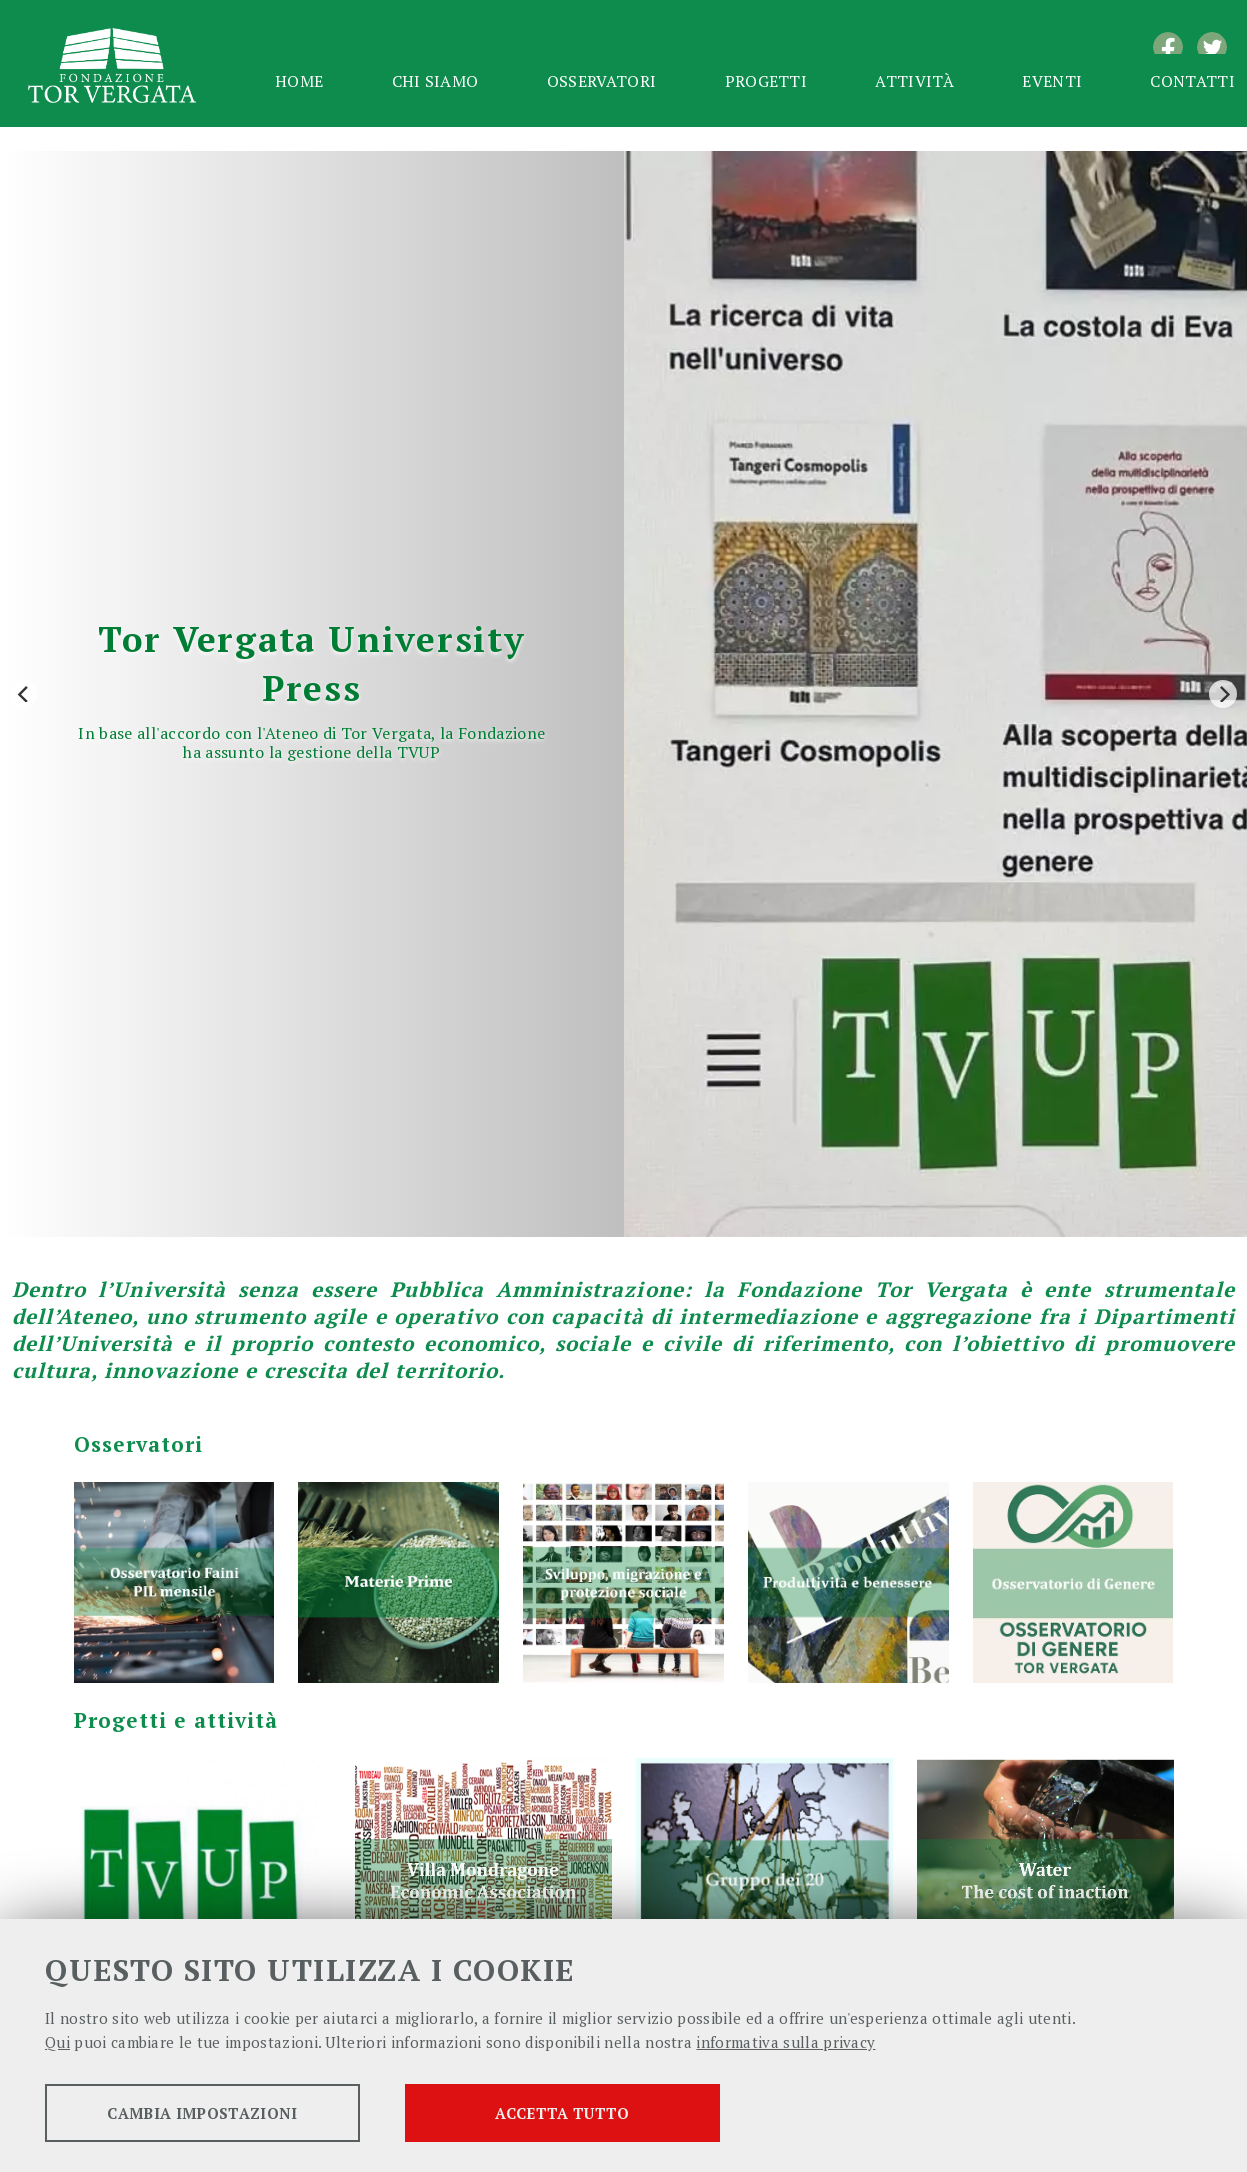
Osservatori (602, 81)
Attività (914, 81)
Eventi (1052, 81)
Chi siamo (435, 81)
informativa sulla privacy (785, 2042)
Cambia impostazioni (202, 2113)
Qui (57, 2042)
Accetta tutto (562, 2113)
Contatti (1192, 81)
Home (299, 81)
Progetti (766, 81)
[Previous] (24, 694)
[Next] (1223, 694)
